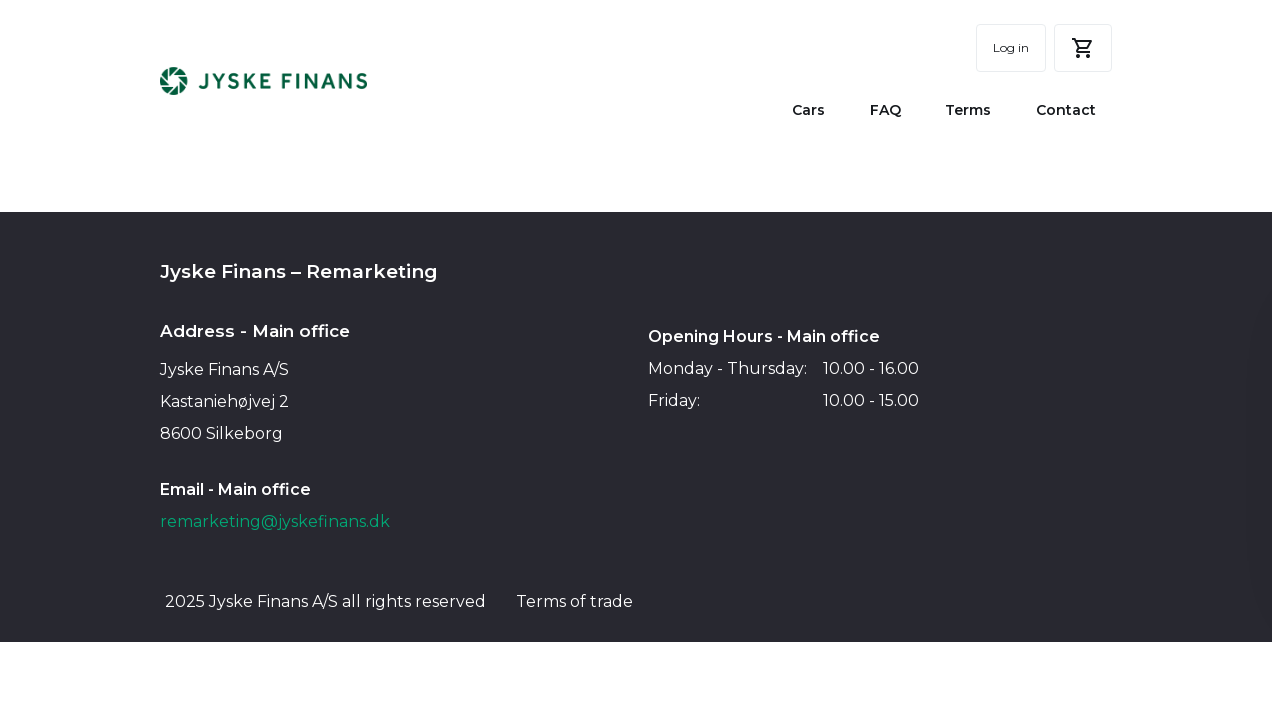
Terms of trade (574, 601)
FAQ (885, 110)
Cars (808, 110)
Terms (968, 110)
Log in (1011, 47)
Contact (1066, 110)
